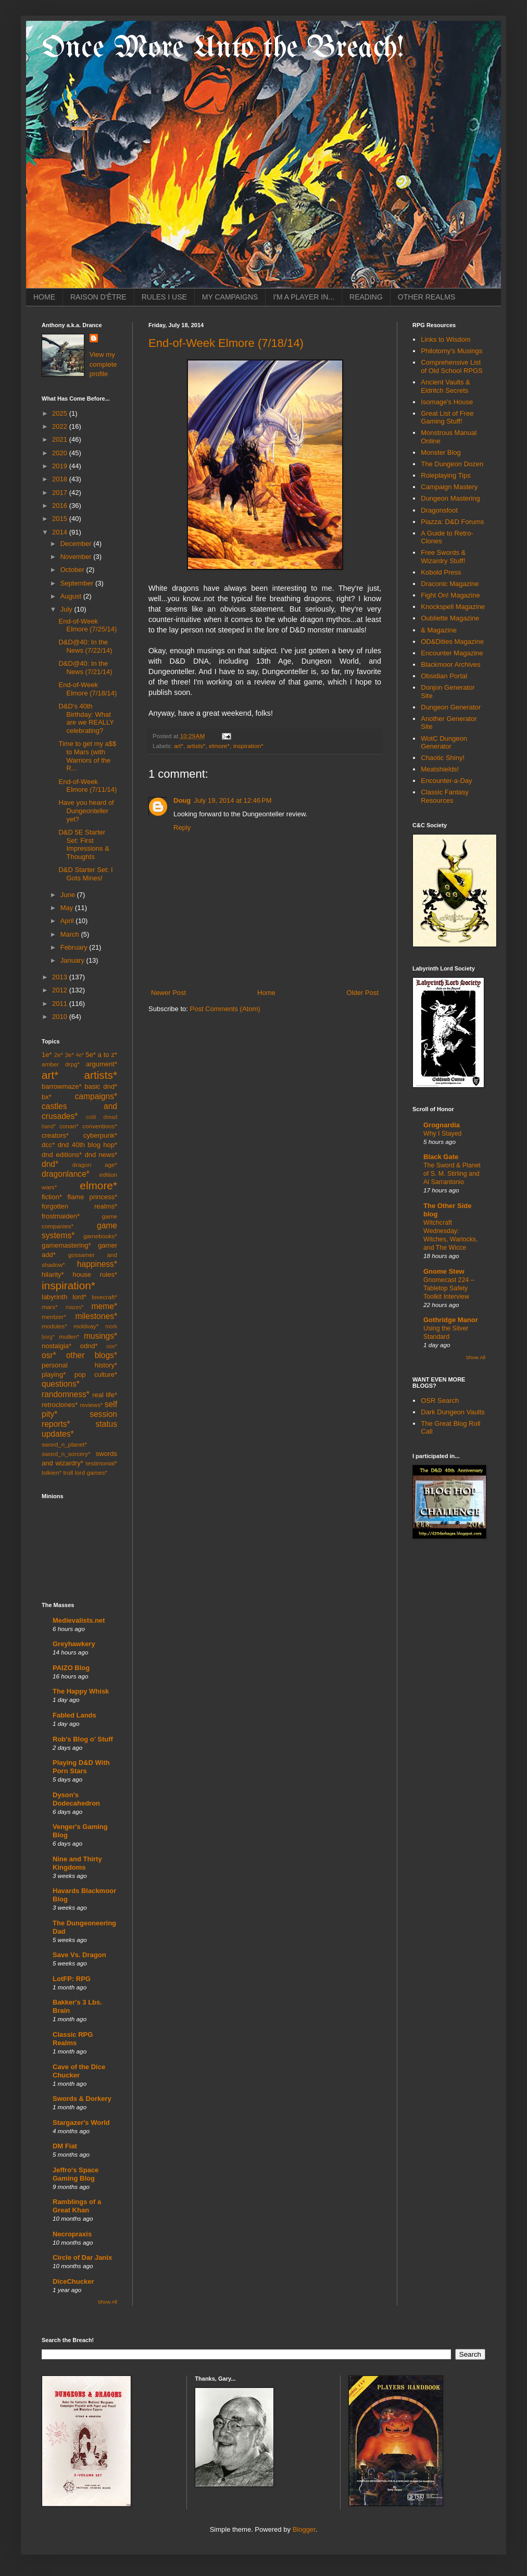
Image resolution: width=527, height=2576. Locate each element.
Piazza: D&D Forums (452, 522)
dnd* (50, 1164)
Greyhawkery (74, 1644)
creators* (55, 1135)
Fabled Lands (74, 1715)
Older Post (363, 993)
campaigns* (96, 1096)
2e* (58, 1054)
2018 (60, 479)
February (75, 947)
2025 (60, 413)
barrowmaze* (62, 1086)
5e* (90, 1055)
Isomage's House (447, 402)
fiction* (52, 1197)
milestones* (96, 1316)
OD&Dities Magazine (452, 641)
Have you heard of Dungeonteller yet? (86, 811)
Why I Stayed (442, 1133)
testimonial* (101, 1463)
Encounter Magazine (452, 653)
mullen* (69, 1336)
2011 (60, 1003)
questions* (61, 1383)
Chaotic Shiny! (443, 758)
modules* (54, 1326)
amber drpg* (61, 1064)
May (67, 908)
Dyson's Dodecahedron (76, 1799)
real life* (104, 1395)
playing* (54, 1374)
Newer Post (168, 993)
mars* (50, 1306)
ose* (111, 1346)
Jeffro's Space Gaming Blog (75, 2174)
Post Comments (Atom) (225, 1009)
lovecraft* (104, 1296)
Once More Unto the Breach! (223, 48)
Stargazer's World (81, 2122)
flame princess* (92, 1197)
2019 (60, 466)
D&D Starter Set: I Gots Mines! (85, 874)
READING (366, 297)
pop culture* (95, 1374)
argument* (101, 1064)
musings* (100, 1335)
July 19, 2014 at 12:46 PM (232, 800)
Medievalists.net (79, 1620)
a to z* (107, 1055)
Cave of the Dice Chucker (79, 2071)
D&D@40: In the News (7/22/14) (85, 646)
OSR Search (440, 1400)
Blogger (304, 2529)
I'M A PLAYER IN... (303, 297)
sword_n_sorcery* (66, 1453)
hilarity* (53, 1274)
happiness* (97, 1264)
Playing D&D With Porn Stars (81, 1767)
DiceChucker (73, 2281)
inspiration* (248, 745)
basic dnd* (100, 1086)
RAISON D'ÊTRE (98, 297)
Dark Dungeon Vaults (453, 1412)
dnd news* (100, 1155)
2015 (60, 518)
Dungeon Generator (451, 707)
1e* (47, 1055)
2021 (60, 439)
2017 (60, 492)
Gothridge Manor (450, 1320)
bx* (47, 1097)
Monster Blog (441, 452)
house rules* (94, 1274)
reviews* (91, 1404)
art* (178, 745)
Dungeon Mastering (450, 498)
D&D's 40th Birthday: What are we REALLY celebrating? (86, 718)
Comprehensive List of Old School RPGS (452, 366)
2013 (60, 977)
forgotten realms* (79, 1206)
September (77, 583)
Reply (182, 827)
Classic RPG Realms (73, 2039)
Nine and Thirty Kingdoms (77, 1863)
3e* (69, 1054)
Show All (107, 2302)
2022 (60, 426)
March (70, 934)
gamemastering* (66, 1245)
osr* (49, 1355)
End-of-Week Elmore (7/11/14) (87, 786)
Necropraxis (72, 2234)
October (73, 570)
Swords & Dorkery (82, 2098)
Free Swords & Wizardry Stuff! (443, 557)
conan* (68, 1126)
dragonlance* (66, 1173)
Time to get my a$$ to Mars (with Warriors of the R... (87, 756)
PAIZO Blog (71, 1668)
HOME (44, 297)
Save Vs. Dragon (79, 1955)
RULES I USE (164, 297)
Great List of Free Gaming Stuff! (447, 417)
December (77, 543)
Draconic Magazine (450, 584)
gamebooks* (100, 1236)
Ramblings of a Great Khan (77, 2206)
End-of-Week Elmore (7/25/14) (87, 625)
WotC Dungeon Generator (444, 743)
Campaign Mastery (449, 487)
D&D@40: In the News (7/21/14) (85, 667)
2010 (60, 1017)
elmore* (219, 745)
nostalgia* (56, 1346)
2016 (60, 505)
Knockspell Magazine (453, 607)
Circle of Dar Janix (82, 2257)
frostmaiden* (61, 1216)
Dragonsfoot (439, 510)
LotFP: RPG (72, 1979)
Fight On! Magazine (450, 595)
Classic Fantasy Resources (445, 796)
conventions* (99, 1126)
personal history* (79, 1365)
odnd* (89, 1346)
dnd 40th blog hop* (87, 1145)
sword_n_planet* (64, 1444)
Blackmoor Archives (450, 664)
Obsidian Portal (444, 676)
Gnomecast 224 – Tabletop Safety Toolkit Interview (448, 1288)
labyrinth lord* (64, 1297)
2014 (60, 532)
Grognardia (441, 1125)
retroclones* (60, 1405)
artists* (196, 745)
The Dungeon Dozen (452, 464)
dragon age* (94, 1164)
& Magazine (439, 630)
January (73, 960)
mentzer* (54, 1316)
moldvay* (85, 1326)
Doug (182, 800)
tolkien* (51, 1472)
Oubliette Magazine (450, 618)
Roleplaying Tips (445, 475)
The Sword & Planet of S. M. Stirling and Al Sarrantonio (452, 1174)
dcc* (48, 1145)
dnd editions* (62, 1155)
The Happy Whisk (81, 1691)
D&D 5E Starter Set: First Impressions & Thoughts (83, 844)
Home (266, 993)
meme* (104, 1306)
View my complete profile (103, 364)
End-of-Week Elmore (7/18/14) (226, 343)
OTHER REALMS (426, 297)
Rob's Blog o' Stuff (83, 1739)
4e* (80, 1055)
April (68, 921)
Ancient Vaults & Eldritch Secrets (445, 386)
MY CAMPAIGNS (230, 297)
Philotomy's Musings (451, 351)
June (68, 895)
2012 (60, 990)
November (77, 557)
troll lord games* (85, 1472)
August (71, 596)
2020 (60, 453)
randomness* (66, 1394)
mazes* (75, 1307)
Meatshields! (440, 769)
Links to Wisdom (445, 339)
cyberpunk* (100, 1135)
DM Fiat (65, 2146)
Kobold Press (441, 572)
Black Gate (440, 1157)
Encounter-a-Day (446, 781)
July (67, 609)
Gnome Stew (444, 1271)
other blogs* (91, 1355)
